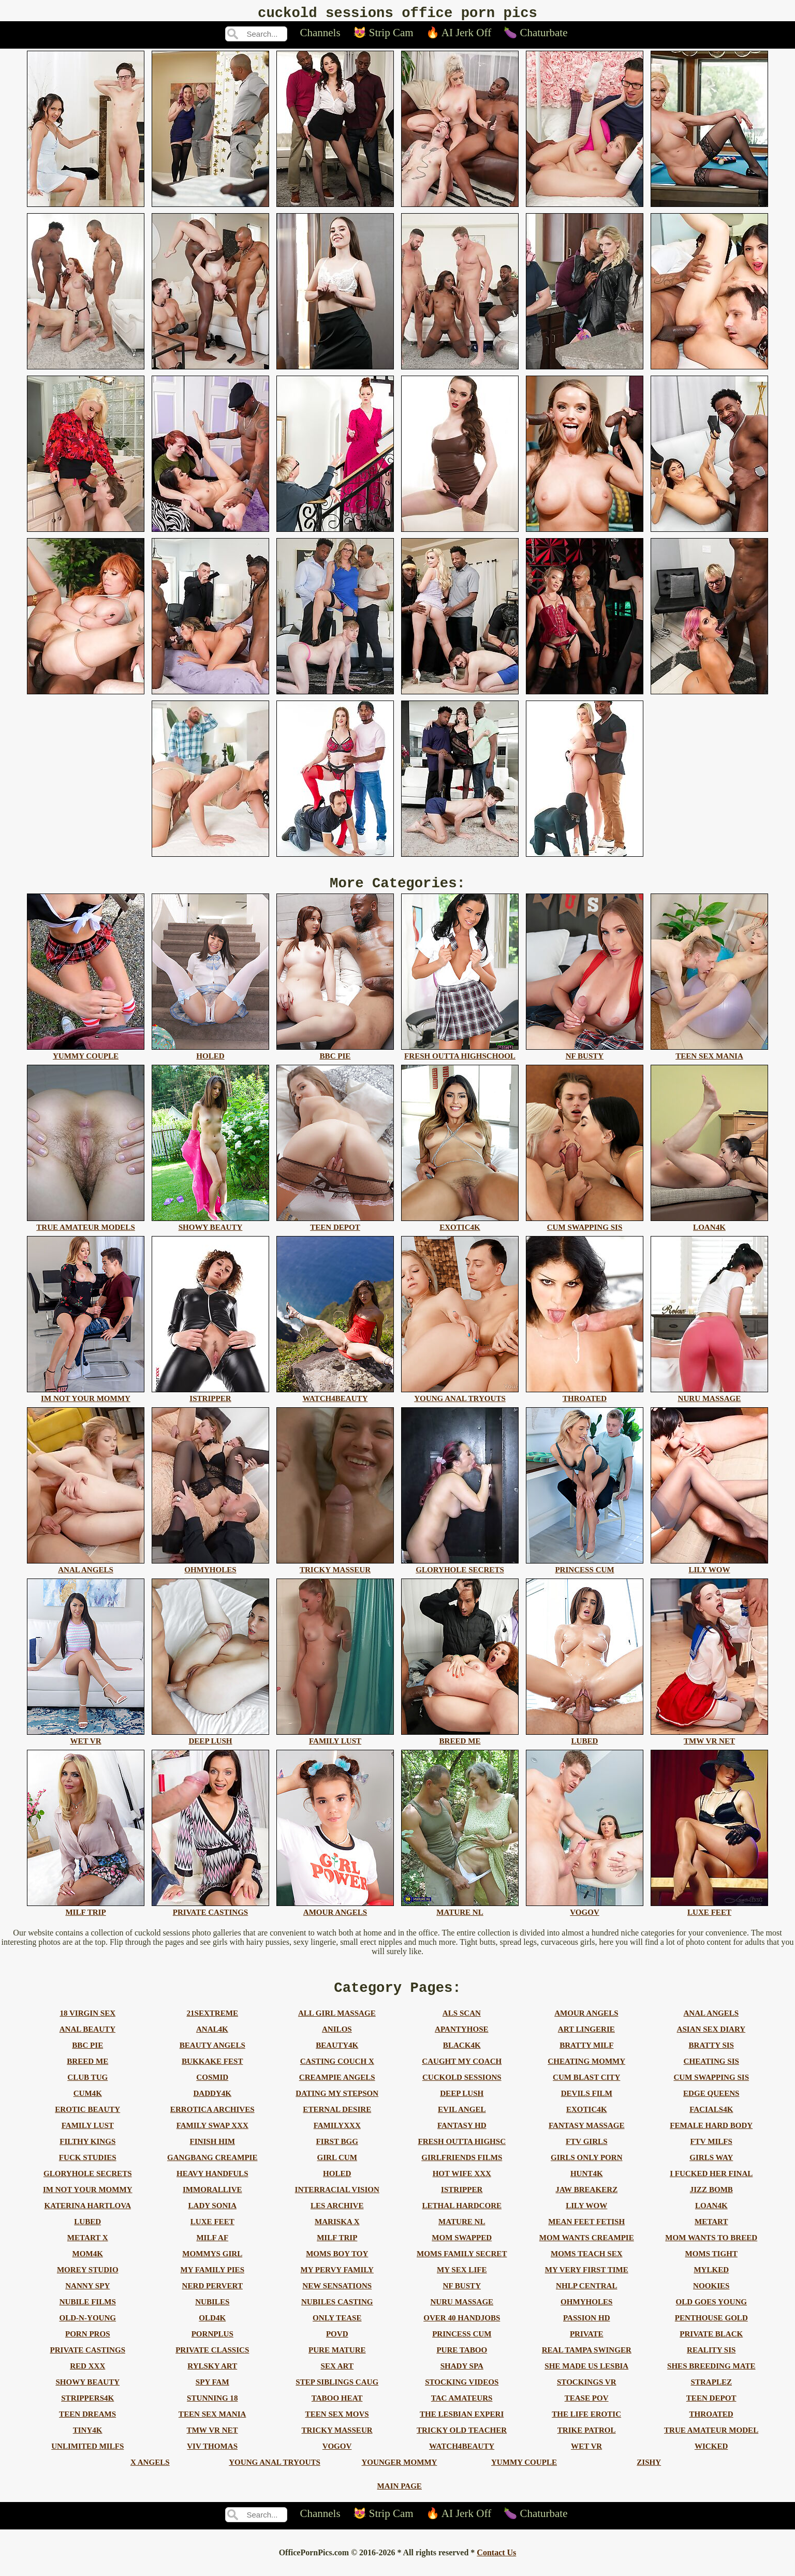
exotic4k (586, 2119)
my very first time (586, 2279)
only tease (337, 2327)
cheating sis (711, 2070)
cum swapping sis (711, 2086)
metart (711, 2231)
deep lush (461, 2102)
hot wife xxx (462, 2183)
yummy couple (524, 2471)
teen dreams (87, 2423)
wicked (711, 2455)
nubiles (212, 2311)
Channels (320, 35)
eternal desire (337, 2119)
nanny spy (87, 2295)
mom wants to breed (711, 2247)
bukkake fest (212, 2070)
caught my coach (462, 2070)
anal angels (711, 2022)
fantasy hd (462, 2135)
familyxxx (337, 2135)
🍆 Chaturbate (535, 35)
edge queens (711, 2102)
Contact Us (496, 2561)
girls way (711, 2167)
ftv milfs (711, 2151)
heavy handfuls (212, 2183)
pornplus (212, 2343)
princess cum (461, 2343)
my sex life (462, 2279)
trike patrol (586, 2439)
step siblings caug (337, 2391)
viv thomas (212, 2455)
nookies (711, 2295)
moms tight (711, 2263)
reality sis (711, 2359)
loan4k (711, 2215)
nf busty (462, 2295)
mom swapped (462, 2247)
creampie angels (337, 2086)
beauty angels (212, 2054)
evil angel (462, 2119)
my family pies (212, 2279)
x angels (150, 2471)
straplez (711, 2391)
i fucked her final (711, 2183)
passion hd (586, 2327)
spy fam (212, 2391)
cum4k (87, 2102)
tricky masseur (337, 2439)
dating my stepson (337, 2102)
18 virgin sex (87, 2022)
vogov (337, 2455)
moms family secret (462, 2263)
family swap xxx (212, 2135)
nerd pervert (212, 2295)
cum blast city (586, 2086)
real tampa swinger (586, 2359)
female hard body (711, 2135)
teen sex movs (337, 2423)
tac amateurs (462, 2407)
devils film (586, 2102)
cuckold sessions (462, 2086)
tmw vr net (212, 2439)
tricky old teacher (462, 2439)
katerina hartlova (87, 2215)
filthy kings (87, 2151)
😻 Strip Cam (383, 35)
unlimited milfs (87, 2455)
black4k (462, 2054)
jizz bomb (711, 2199)
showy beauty (87, 2391)
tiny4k (87, 2439)
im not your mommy (87, 2199)
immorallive (212, 2199)
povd (337, 2343)
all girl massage (337, 2022)
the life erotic (586, 2423)
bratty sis (711, 2054)
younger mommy (399, 2471)
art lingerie (586, 2038)
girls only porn (587, 2167)
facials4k (711, 2119)
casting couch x (337, 2070)
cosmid (212, 2086)
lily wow (586, 2215)
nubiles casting (337, 2311)
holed (337, 2183)
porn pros (87, 2343)
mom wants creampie (586, 2247)
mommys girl (212, 2263)
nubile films (88, 2311)
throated (711, 2423)
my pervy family (337, 2279)
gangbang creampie (212, 2167)
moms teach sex (587, 2263)
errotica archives (212, 2119)
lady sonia (212, 2215)
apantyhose (462, 2038)
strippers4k (87, 2407)
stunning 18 (212, 2407)
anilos (337, 2038)
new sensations (337, 2295)
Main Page (399, 2495)
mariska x (337, 2231)
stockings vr (586, 2391)
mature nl (461, 2231)
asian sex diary (711, 2038)
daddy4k (212, 2102)
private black (711, 2343)
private (586, 2343)
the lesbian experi (462, 2423)
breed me (87, 2070)
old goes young (711, 2311)
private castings (88, 2359)
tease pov (587, 2407)
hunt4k (586, 2183)
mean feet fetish (586, 2231)
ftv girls (587, 2151)
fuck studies (87, 2167)
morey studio (88, 2279)
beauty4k (337, 2054)
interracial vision (337, 2199)
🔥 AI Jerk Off (459, 35)
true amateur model (711, 2439)
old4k (212, 2327)
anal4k (212, 2038)
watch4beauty (461, 2455)
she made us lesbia (586, 2375)
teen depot (711, 2407)
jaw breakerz (586, 2199)
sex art (337, 2375)
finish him (212, 2151)
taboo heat (337, 2407)
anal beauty (87, 2038)
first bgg (337, 2151)
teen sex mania (212, 2423)
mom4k (87, 2263)
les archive (337, 2215)
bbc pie (87, 2054)
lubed (87, 2231)
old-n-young (87, 2327)
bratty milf (586, 2054)
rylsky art (212, 2375)
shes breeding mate (711, 2375)
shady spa (461, 2375)
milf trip (337, 2247)
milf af (212, 2247)
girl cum (337, 2167)
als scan (462, 2022)
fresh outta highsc (462, 2151)
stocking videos (461, 2391)
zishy (649, 2471)
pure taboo (461, 2359)
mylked (711, 2279)
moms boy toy (337, 2263)
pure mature (337, 2359)
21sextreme (212, 2022)
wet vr (586, 2455)
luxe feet (212, 2231)
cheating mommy (586, 2070)
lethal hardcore (462, 2215)
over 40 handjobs (461, 2327)
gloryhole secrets (87, 2183)
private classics (212, 2359)
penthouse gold (711, 2327)
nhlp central (586, 2295)
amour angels (586, 2022)
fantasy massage (587, 2135)
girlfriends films (461, 2167)
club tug (87, 2086)
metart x (87, 2247)
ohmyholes (586, 2311)
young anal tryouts (274, 2471)
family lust (88, 2135)
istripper (461, 2199)
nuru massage (461, 2311)
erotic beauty (87, 2119)
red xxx (87, 2375)
